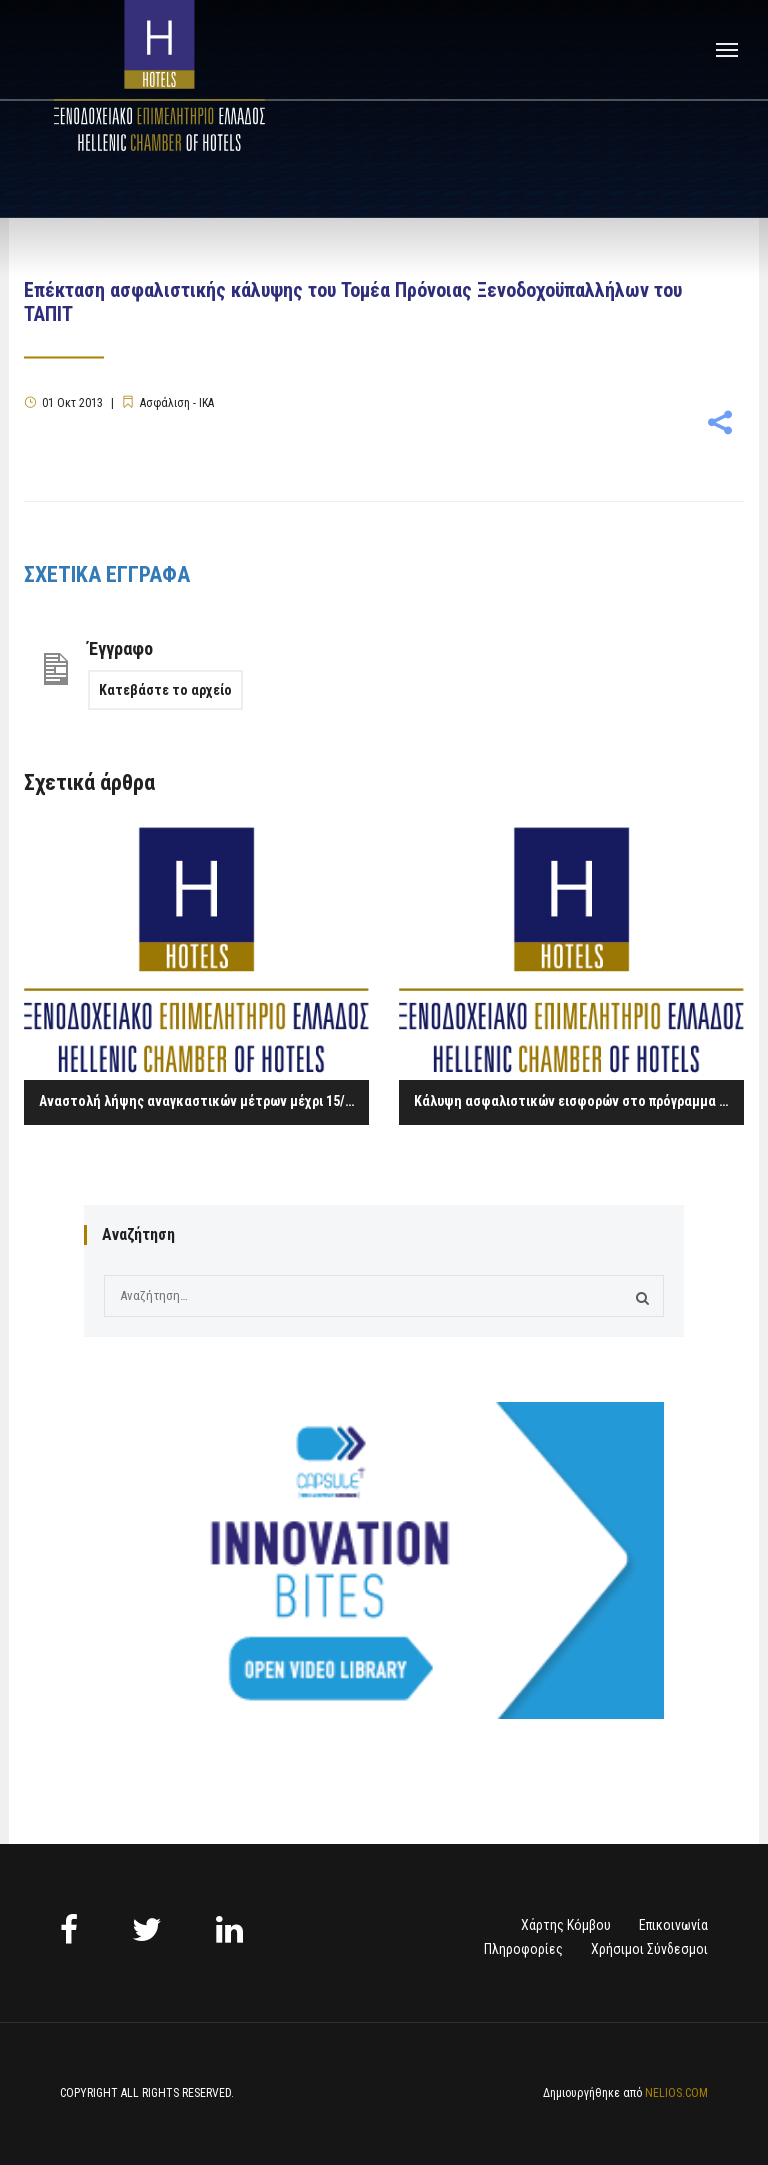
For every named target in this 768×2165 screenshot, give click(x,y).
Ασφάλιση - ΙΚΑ (177, 403)
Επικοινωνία (673, 1925)
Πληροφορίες (523, 1949)
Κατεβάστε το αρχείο (165, 690)
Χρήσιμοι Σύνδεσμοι (649, 1949)
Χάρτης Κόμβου (566, 1925)
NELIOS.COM (676, 2093)
